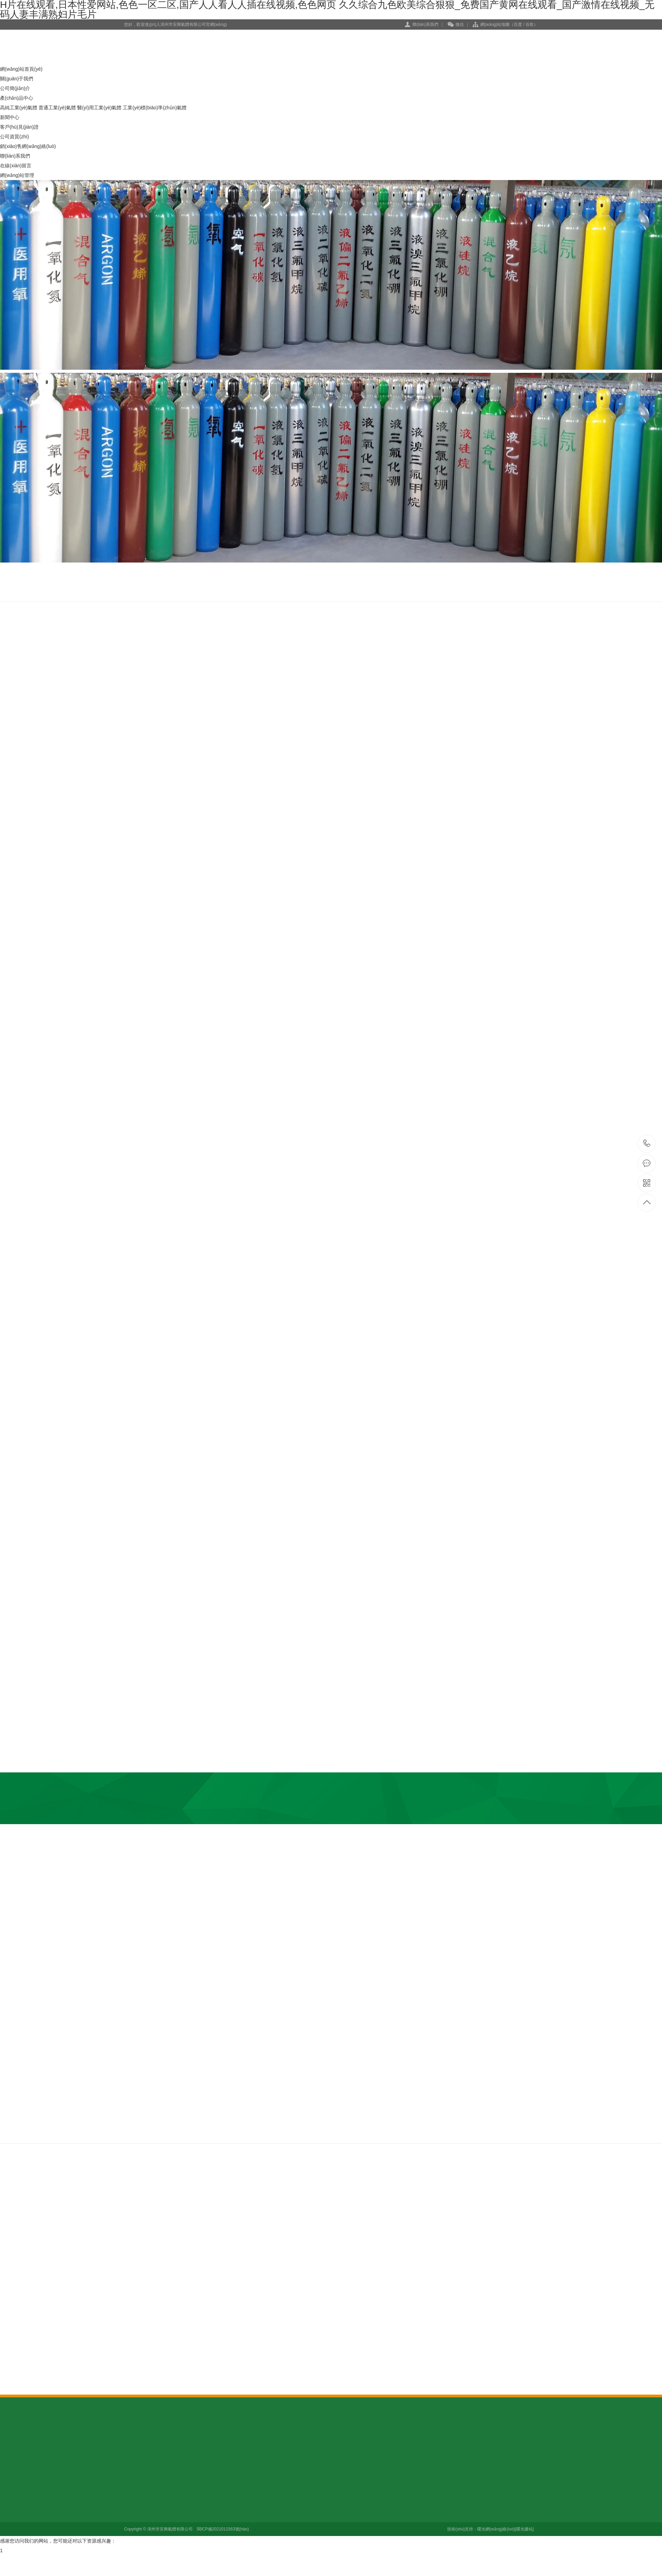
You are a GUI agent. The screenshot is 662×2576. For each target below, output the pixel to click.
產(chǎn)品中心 (16, 98)
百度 (518, 24)
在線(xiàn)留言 (15, 165)
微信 (456, 25)
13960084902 (647, 1143)
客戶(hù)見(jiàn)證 (19, 127)
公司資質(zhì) (14, 136)
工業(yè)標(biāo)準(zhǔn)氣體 (155, 107)
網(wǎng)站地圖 (495, 24)
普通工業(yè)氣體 (57, 107)
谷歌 (529, 24)
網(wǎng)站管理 (17, 175)
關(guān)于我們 (16, 78)
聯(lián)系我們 (425, 24)
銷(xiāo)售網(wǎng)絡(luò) (28, 146)
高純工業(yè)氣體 (18, 107)
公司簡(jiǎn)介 (15, 88)
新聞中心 (9, 117)
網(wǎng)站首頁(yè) (21, 69)
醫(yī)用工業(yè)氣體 (99, 107)
